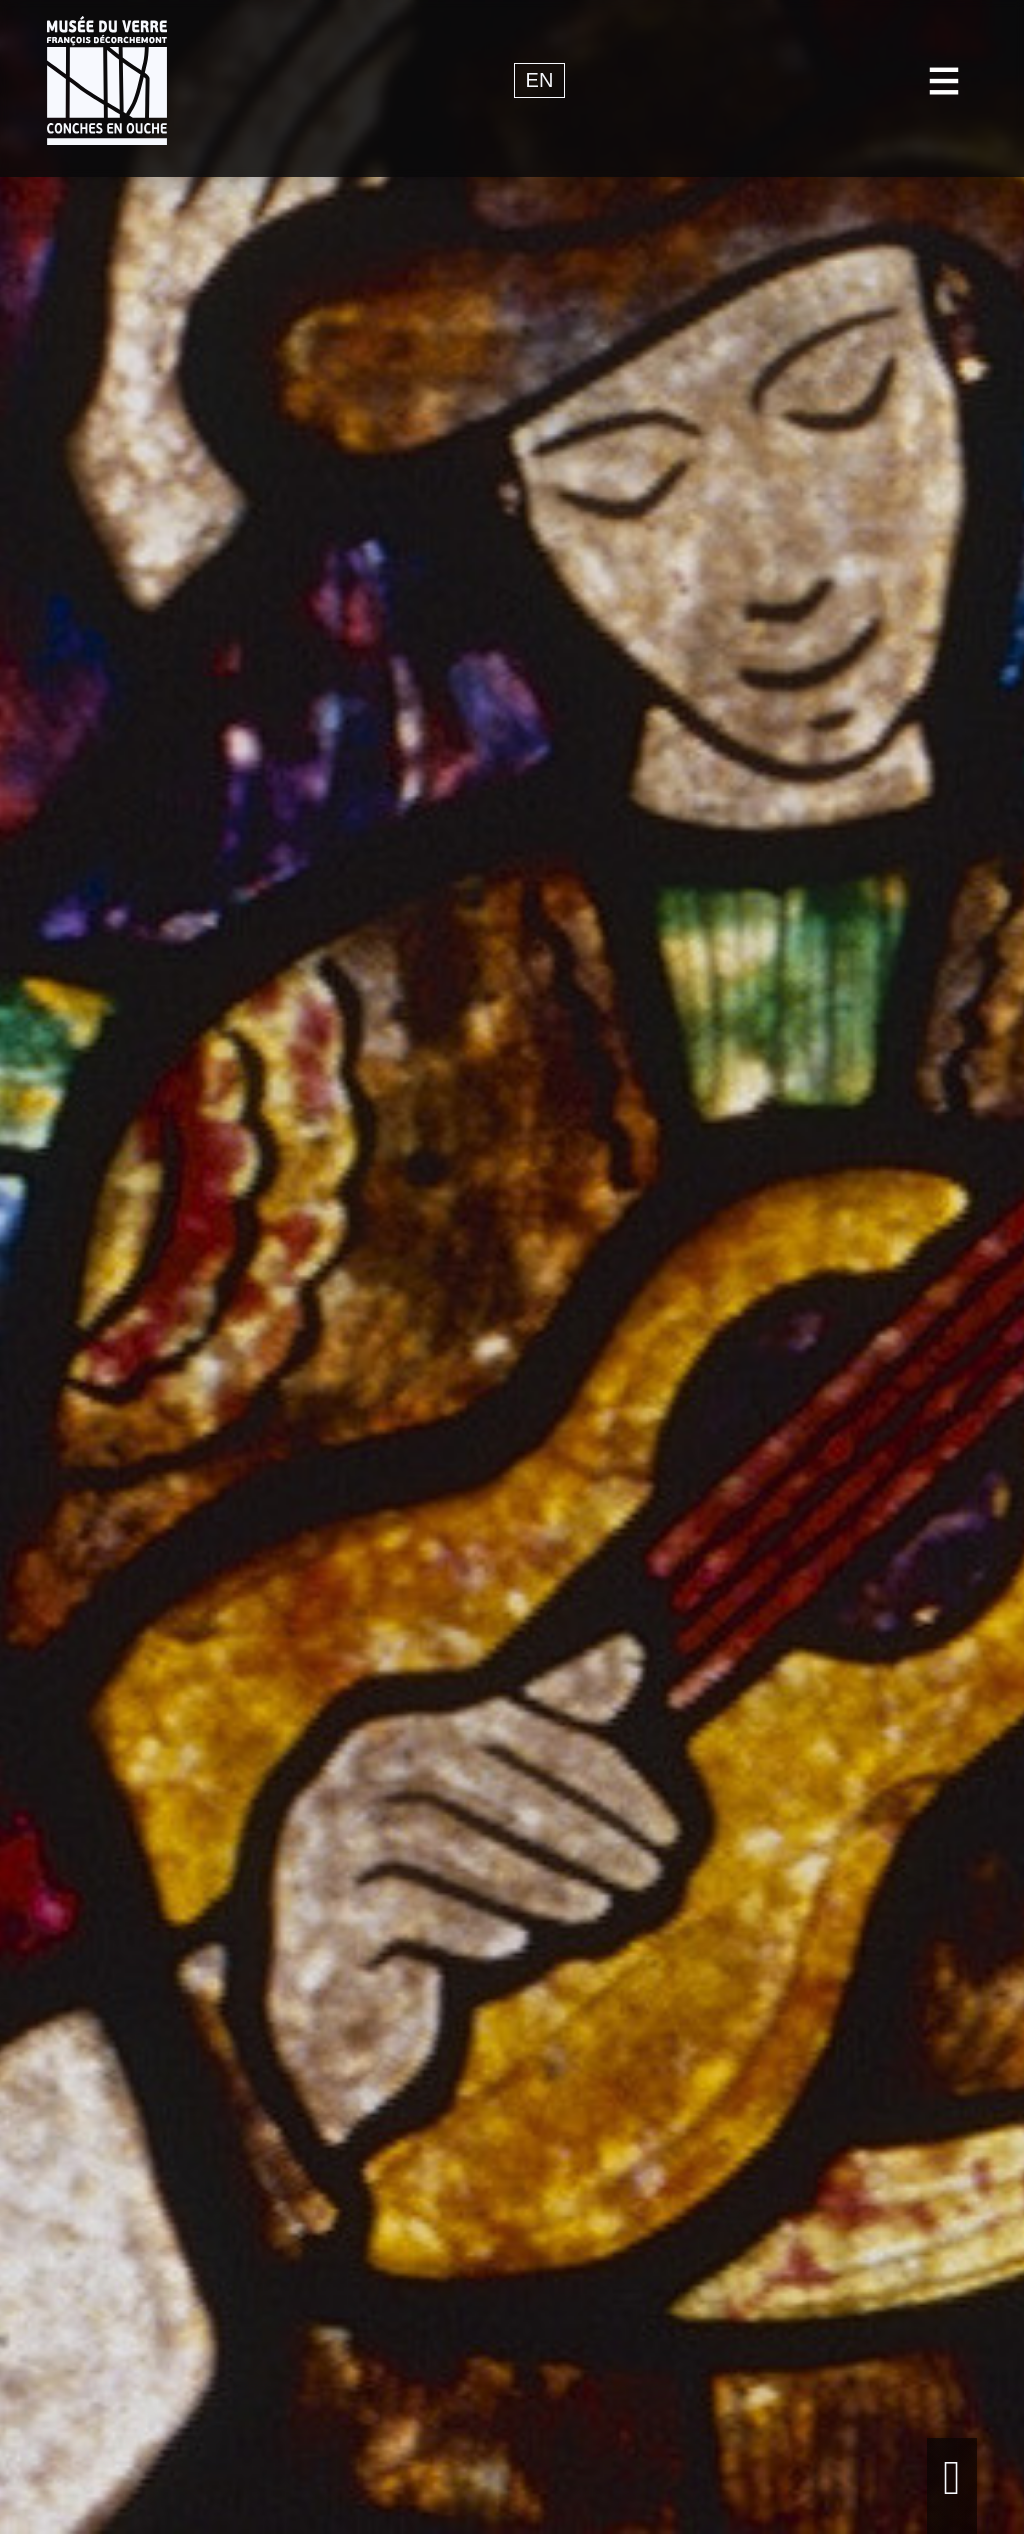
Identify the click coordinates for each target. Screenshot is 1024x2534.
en (540, 81)
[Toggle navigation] (944, 80)
